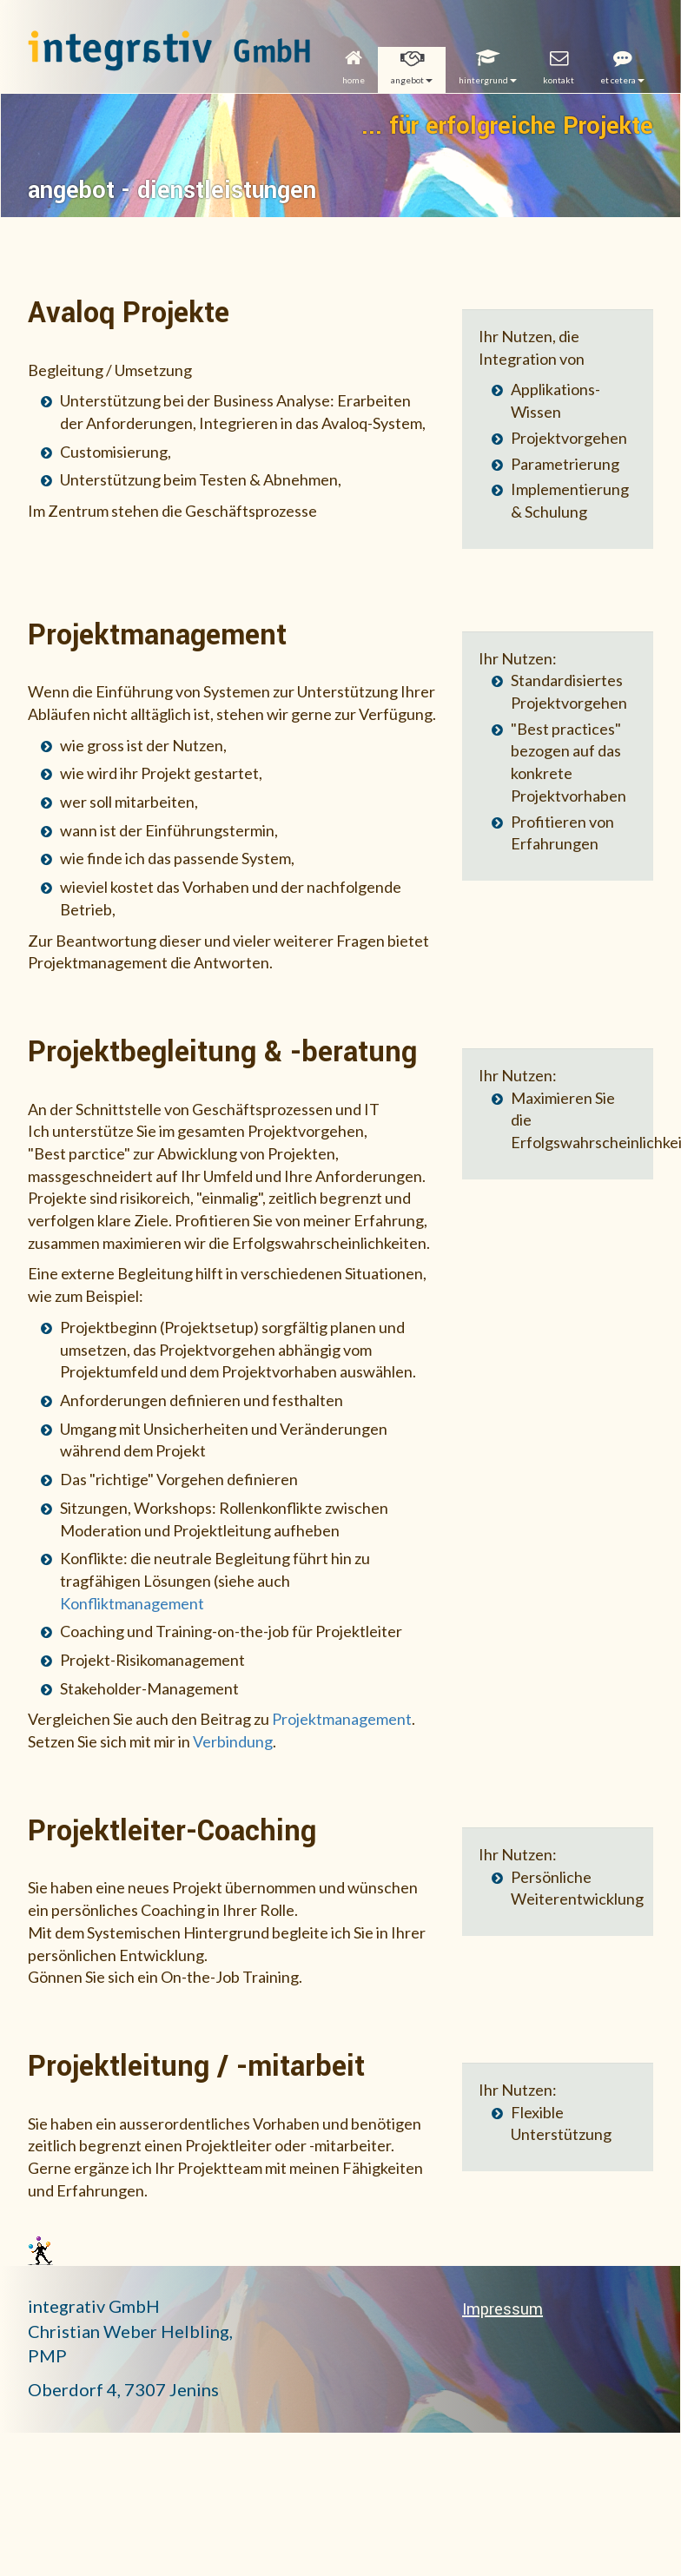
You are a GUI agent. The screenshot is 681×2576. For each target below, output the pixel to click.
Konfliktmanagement (132, 1603)
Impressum (502, 2309)
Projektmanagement (342, 1718)
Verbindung (233, 1741)
